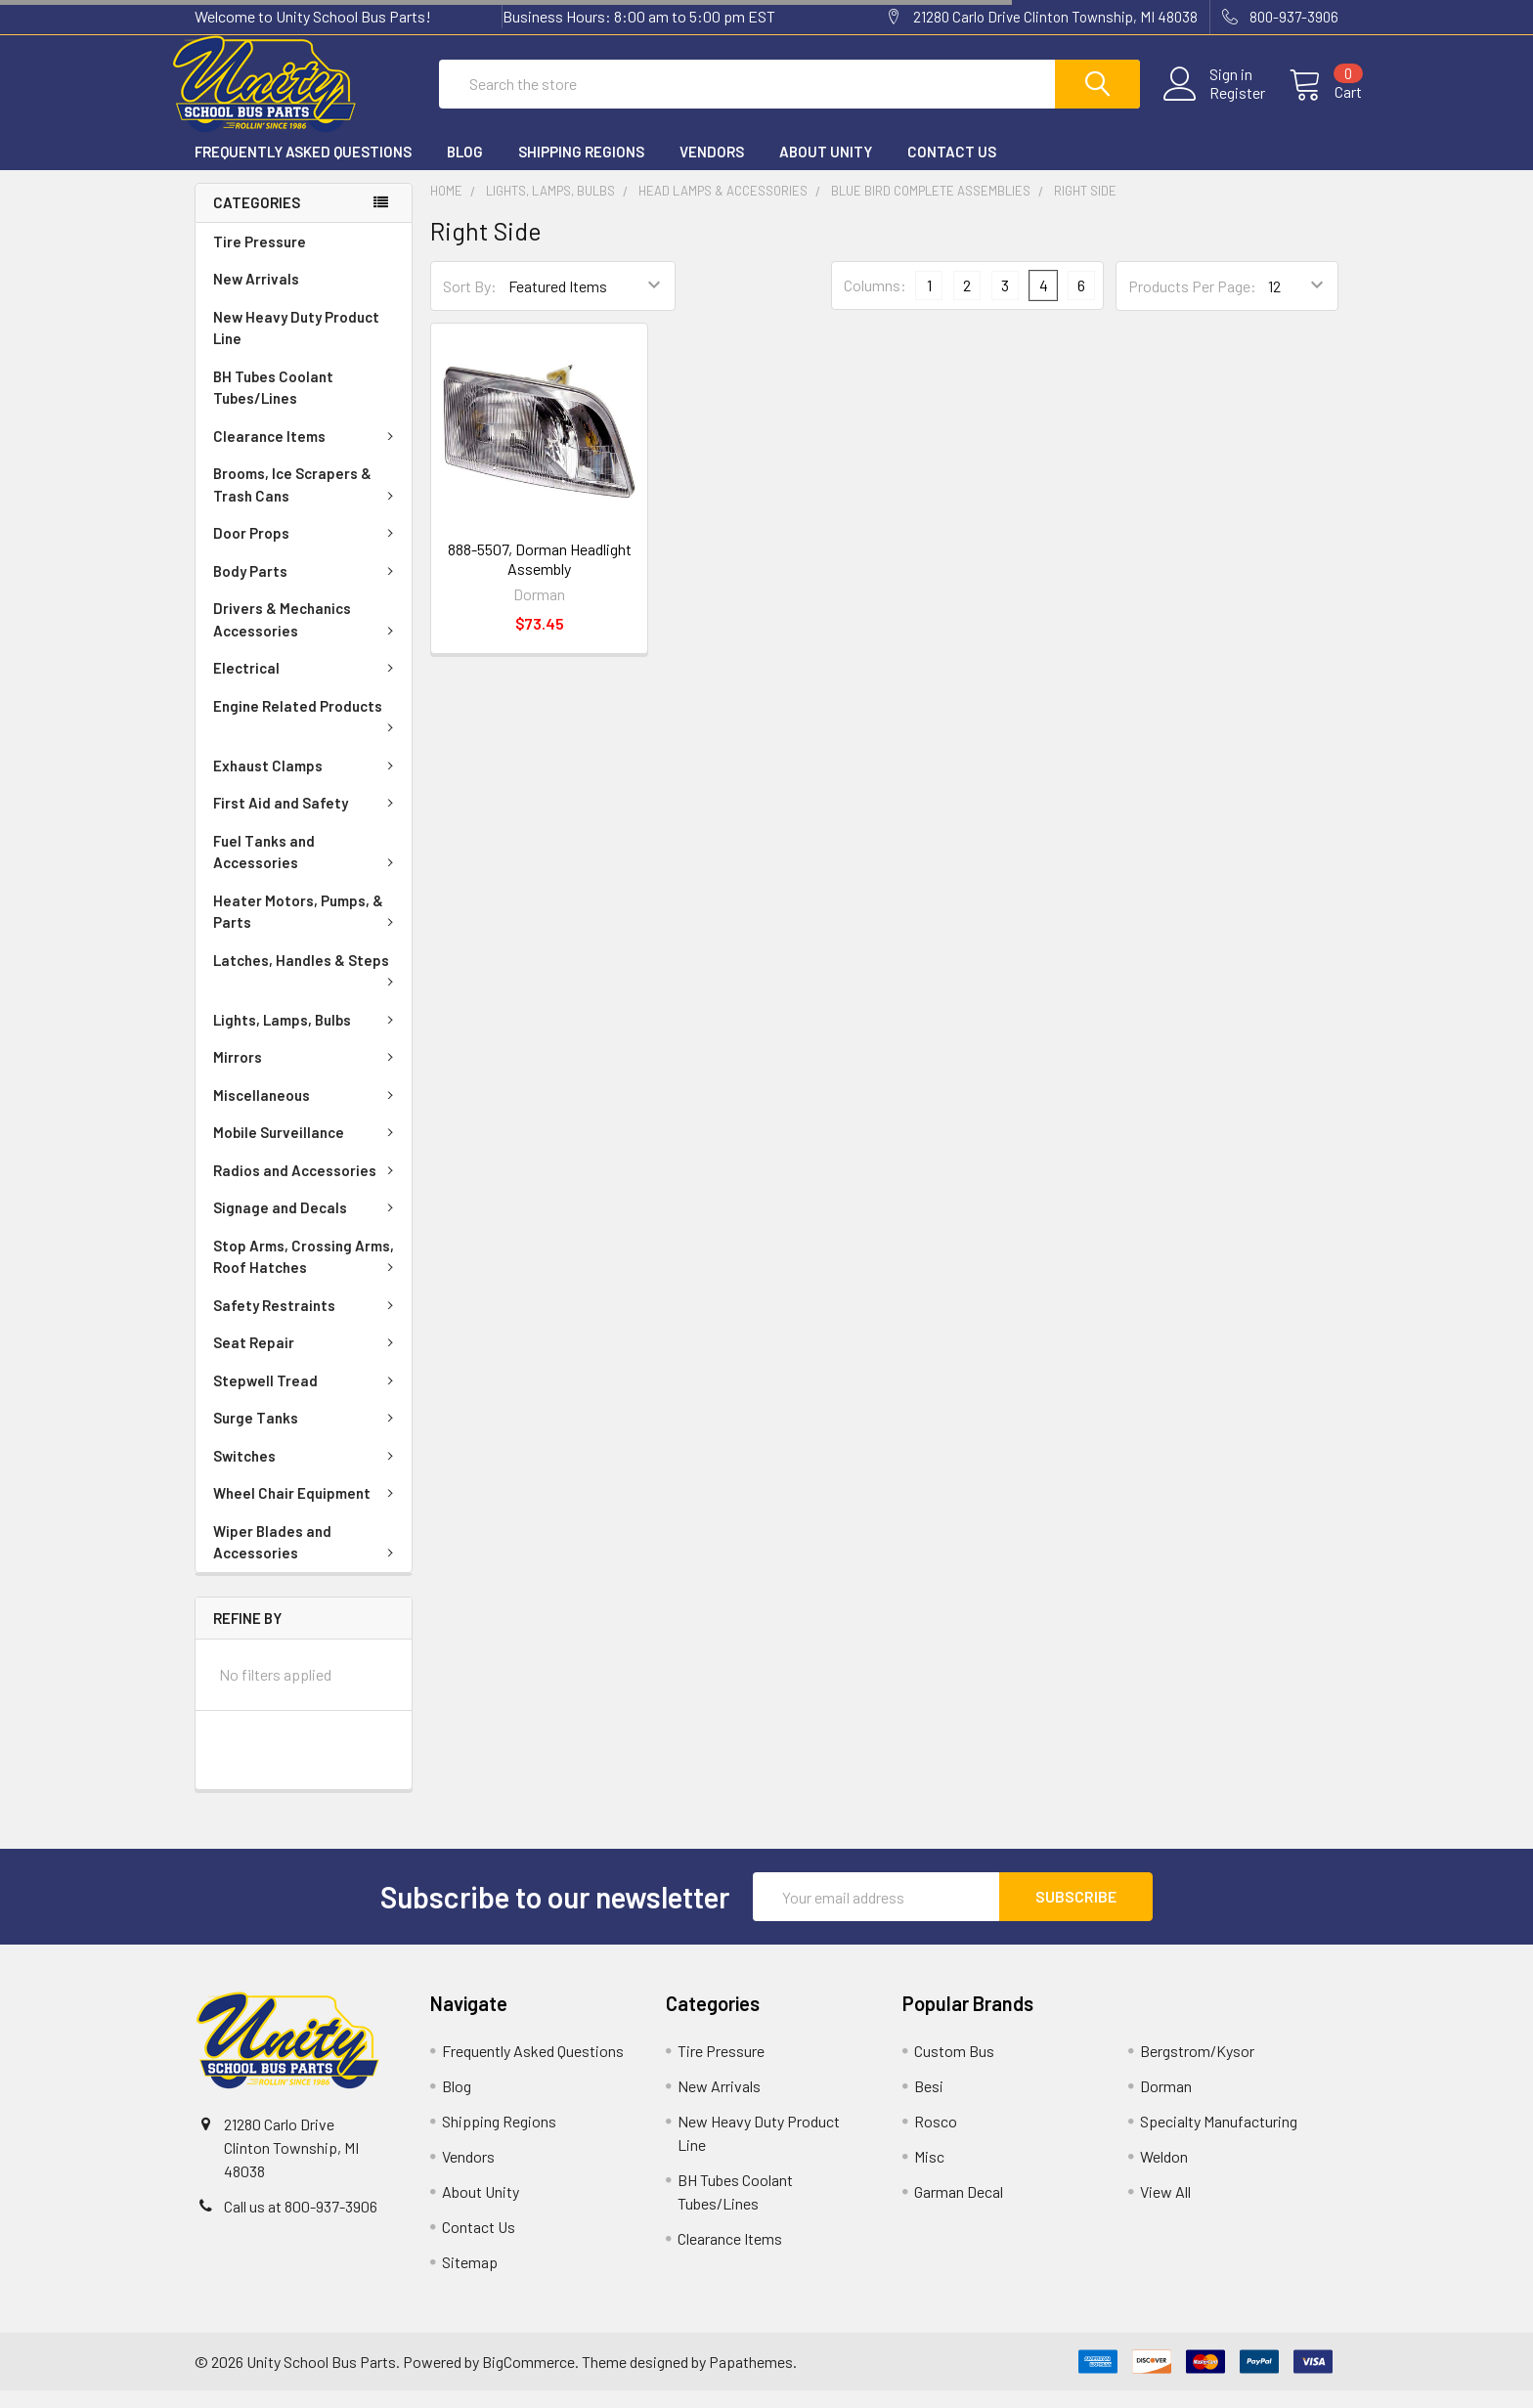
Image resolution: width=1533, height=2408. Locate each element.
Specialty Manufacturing (1218, 2138)
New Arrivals (256, 296)
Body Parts (307, 588)
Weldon (1164, 2174)
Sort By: (470, 303)
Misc (929, 2174)
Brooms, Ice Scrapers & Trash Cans (307, 502)
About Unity (825, 169)
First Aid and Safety (307, 820)
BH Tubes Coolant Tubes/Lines (273, 405)
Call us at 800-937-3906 (300, 2223)
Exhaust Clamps (307, 783)
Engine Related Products (307, 732)
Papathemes (751, 2379)
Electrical (307, 685)
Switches (307, 1473)
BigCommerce (528, 2379)
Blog (465, 169)
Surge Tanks (307, 1435)
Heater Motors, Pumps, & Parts (307, 929)
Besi (928, 2103)
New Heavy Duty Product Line (296, 346)
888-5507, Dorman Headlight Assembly (540, 576)
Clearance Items (307, 453)
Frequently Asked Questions (303, 169)
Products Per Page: (1192, 303)
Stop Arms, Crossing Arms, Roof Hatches (307, 1274)
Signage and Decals (307, 1225)
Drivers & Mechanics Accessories (307, 637)
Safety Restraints (307, 1323)
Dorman (1166, 2103)
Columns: (875, 302)
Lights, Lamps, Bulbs (307, 1037)
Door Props (307, 550)
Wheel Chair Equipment (307, 1510)
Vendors (711, 169)
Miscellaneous (307, 1112)
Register (1214, 104)
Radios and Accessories (307, 1188)
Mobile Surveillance (307, 1150)
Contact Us (951, 169)
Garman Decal (958, 2209)
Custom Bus (954, 2068)
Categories (256, 220)
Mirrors (307, 1074)
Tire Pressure (259, 259)
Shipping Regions (581, 169)
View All (1165, 2209)
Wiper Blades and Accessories (307, 1560)
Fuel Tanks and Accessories (307, 870)
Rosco (935, 2138)
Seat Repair (307, 1360)
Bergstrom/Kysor (1197, 2068)
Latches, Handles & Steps (307, 986)
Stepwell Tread (307, 1398)
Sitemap (470, 2279)
